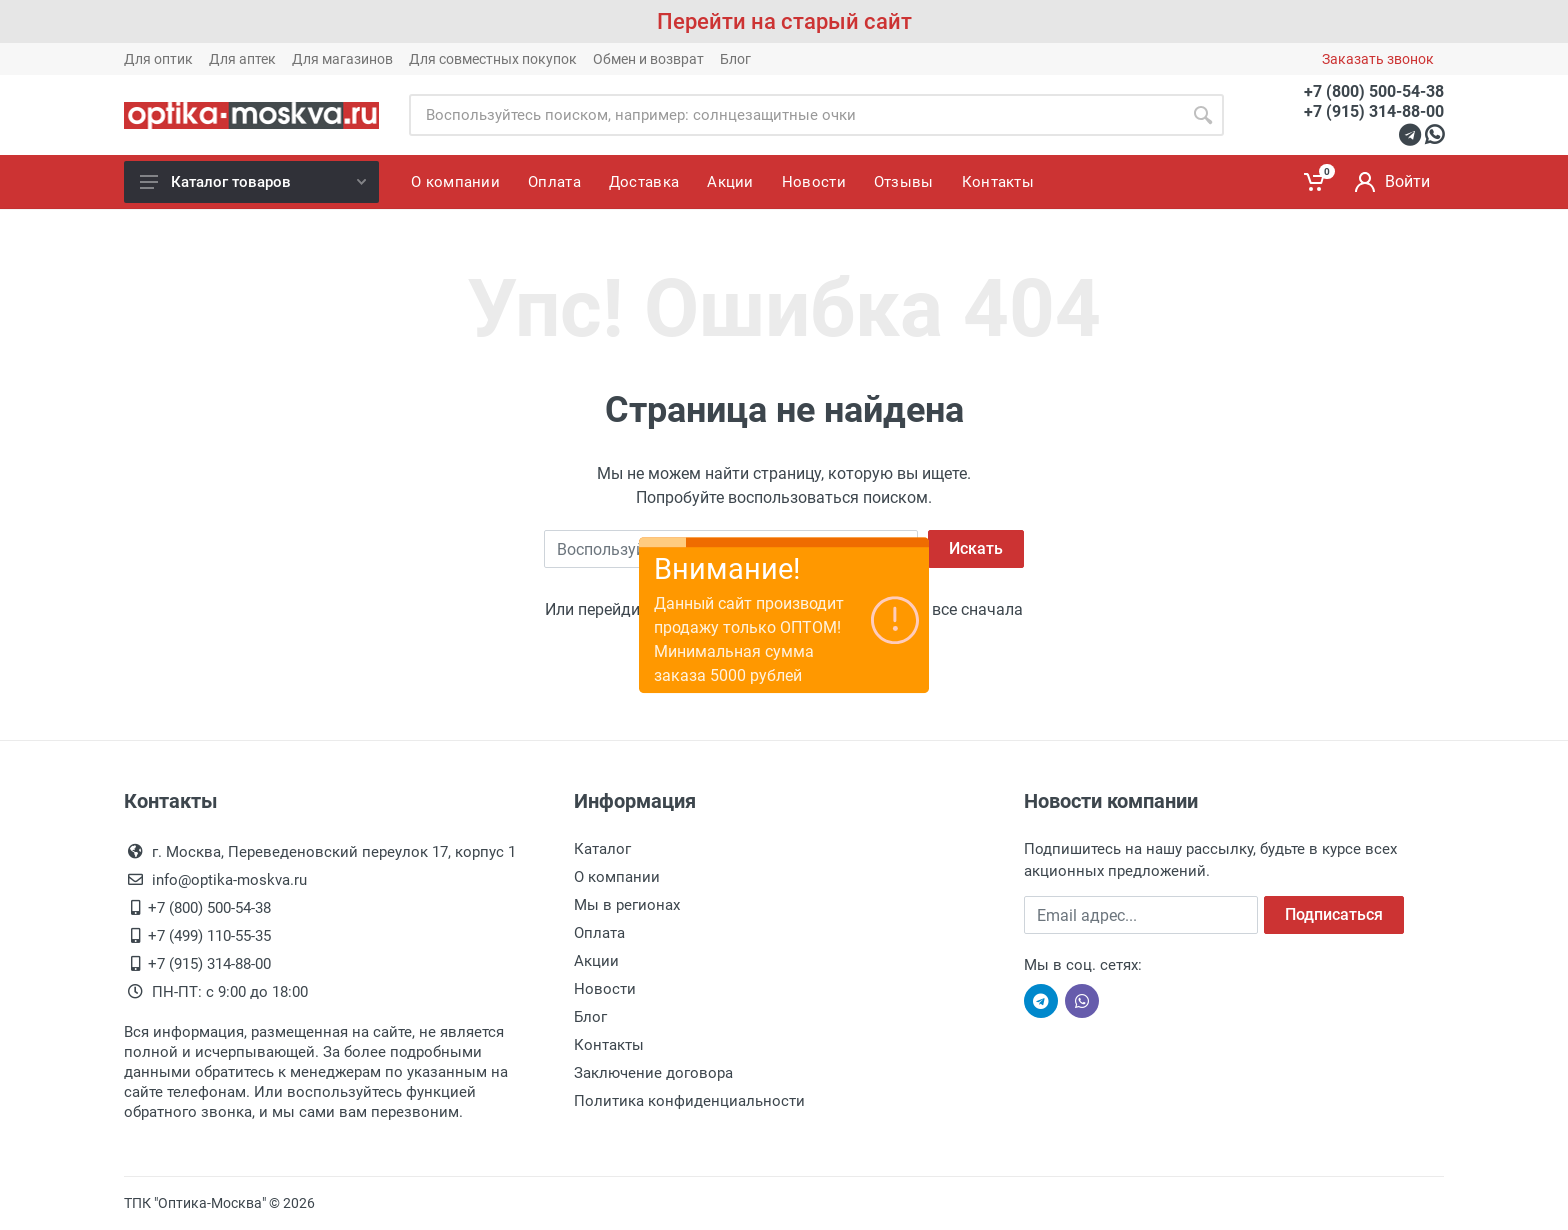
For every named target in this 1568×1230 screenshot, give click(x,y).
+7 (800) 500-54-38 (1374, 91)
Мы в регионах (627, 905)
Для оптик (158, 59)
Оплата (599, 933)
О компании (617, 877)
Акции (596, 961)
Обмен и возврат (648, 59)
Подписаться (1334, 914)
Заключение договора (653, 1073)
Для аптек (242, 59)
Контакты (609, 1045)
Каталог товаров (253, 182)
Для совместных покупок (493, 59)
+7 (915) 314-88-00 (1374, 111)
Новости (605, 989)
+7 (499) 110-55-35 (209, 936)
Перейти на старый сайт (784, 21)
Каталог (602, 849)
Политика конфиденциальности (689, 1101)
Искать (976, 548)
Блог (735, 59)
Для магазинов (342, 59)
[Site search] (795, 115)
